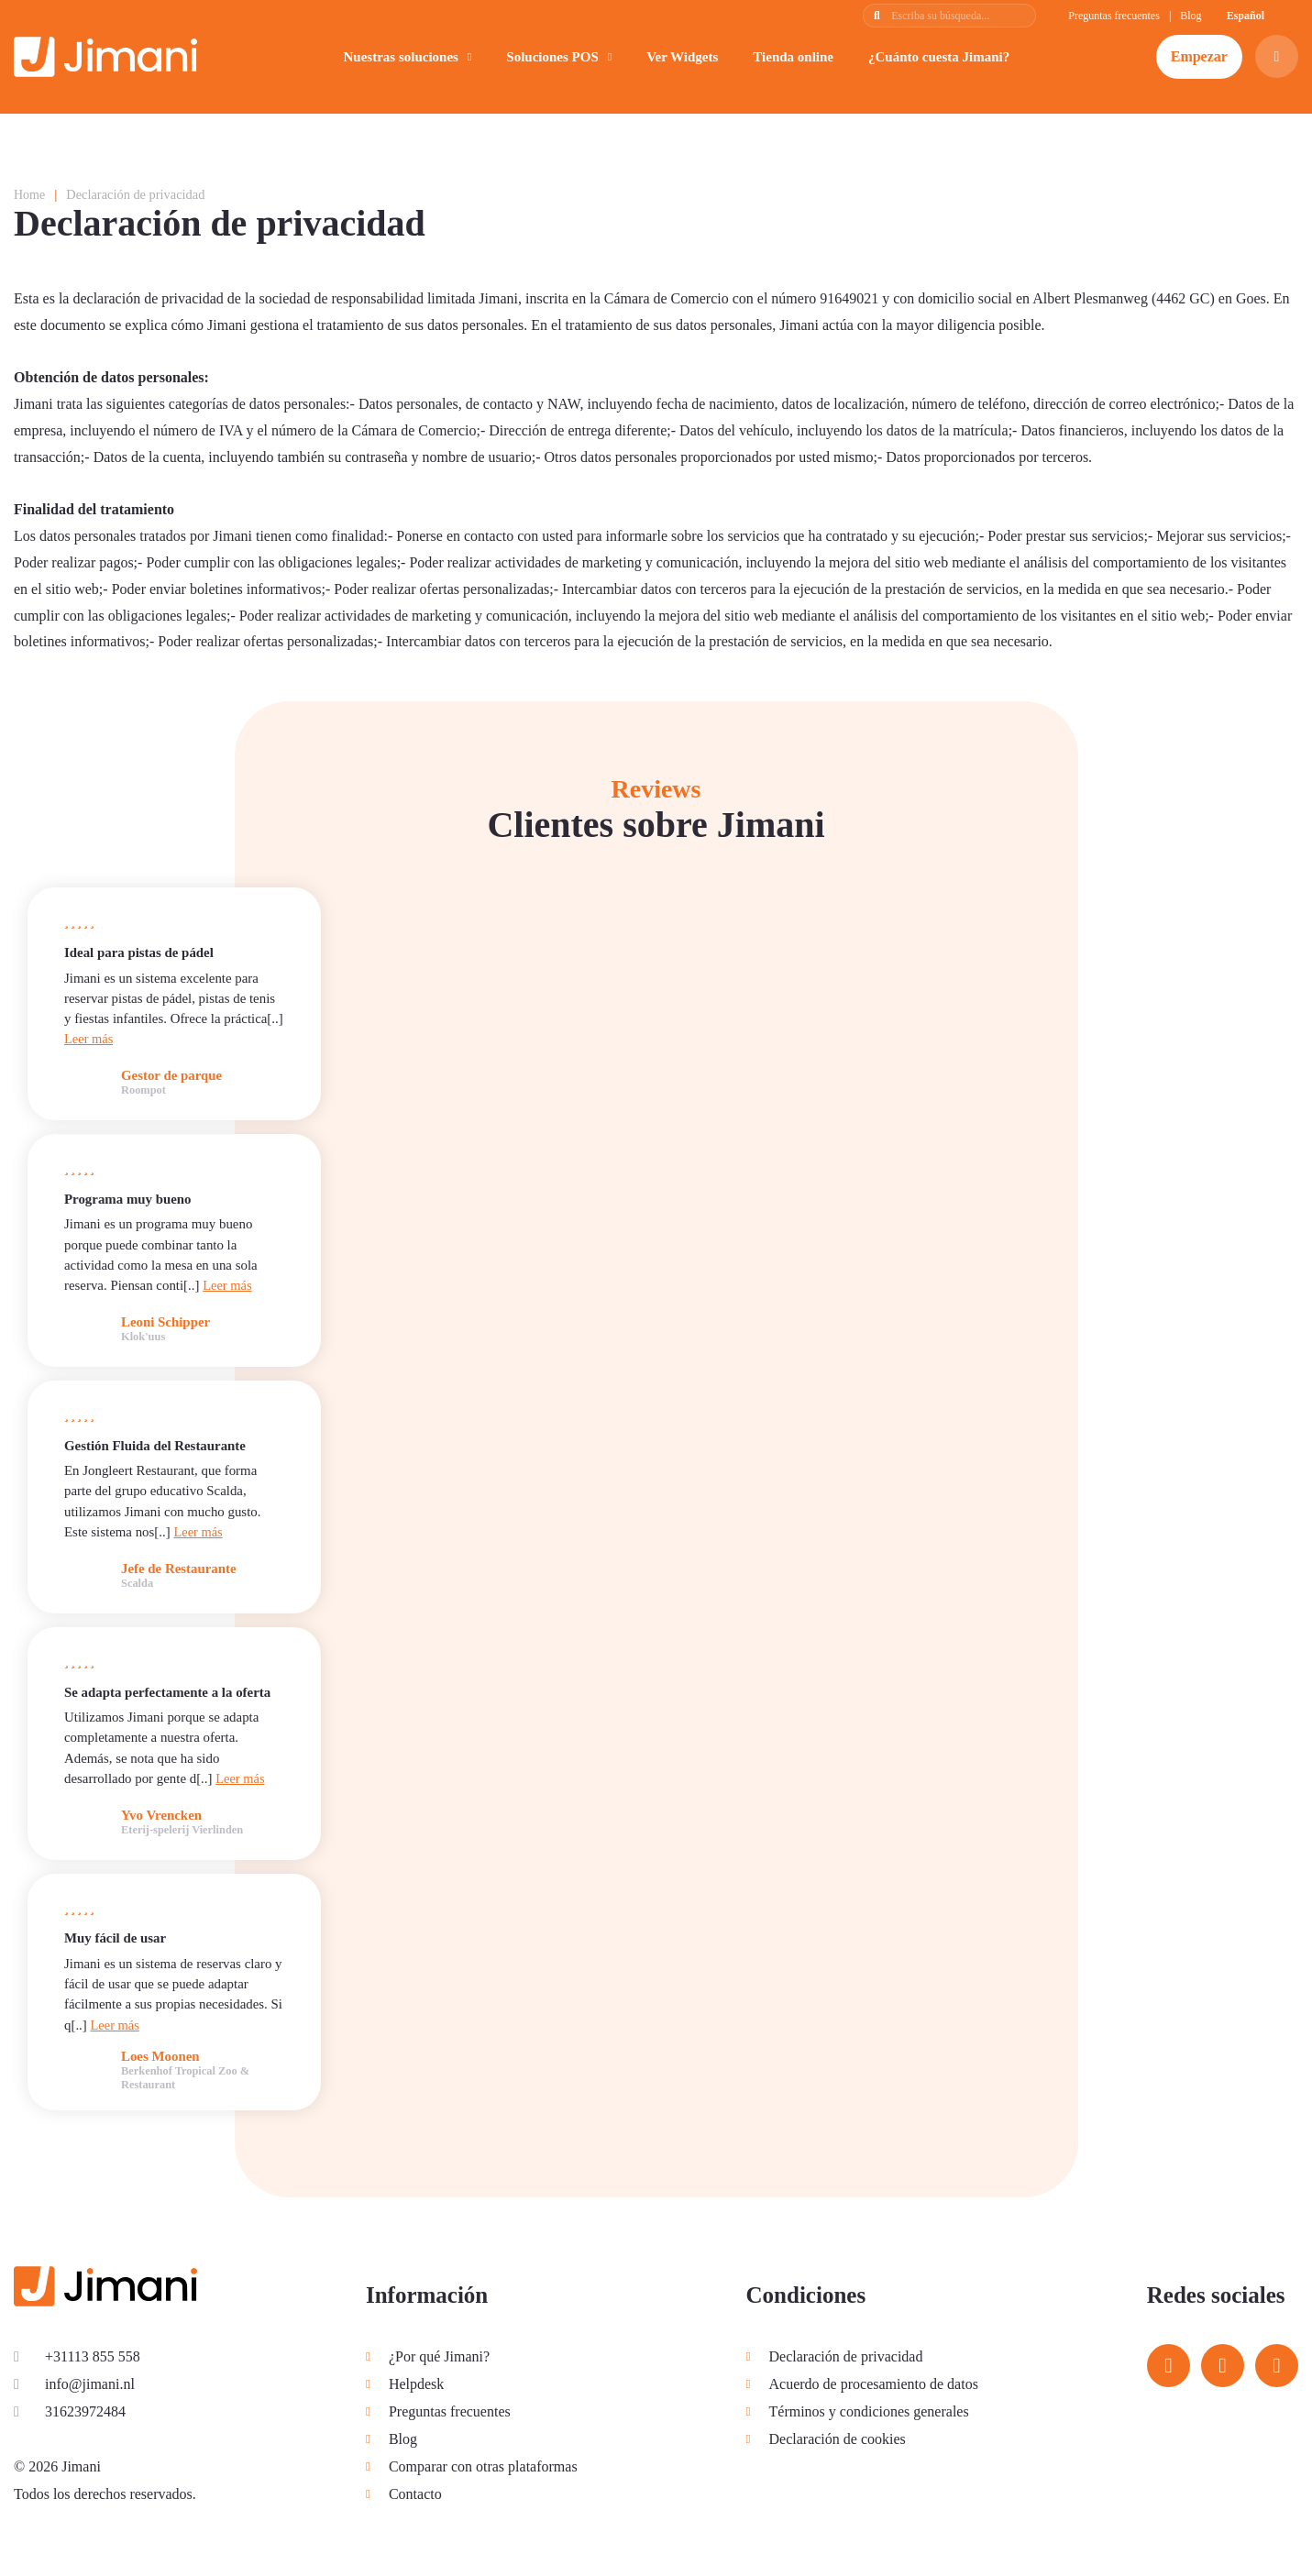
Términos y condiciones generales (867, 2410)
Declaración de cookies (835, 2438)
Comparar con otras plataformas (482, 2465)
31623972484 (70, 2410)
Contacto (414, 2493)
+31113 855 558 (77, 2355)
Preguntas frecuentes (1114, 15)
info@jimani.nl (74, 2383)
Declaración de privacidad (844, 2355)
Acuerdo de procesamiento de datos (871, 2383)
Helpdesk (415, 2383)
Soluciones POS (552, 57)
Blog (1190, 15)
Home (30, 194)
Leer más (89, 1038)
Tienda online (793, 57)
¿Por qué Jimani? (438, 2355)
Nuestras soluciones (400, 57)
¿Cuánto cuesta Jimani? (938, 57)
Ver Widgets (682, 57)
